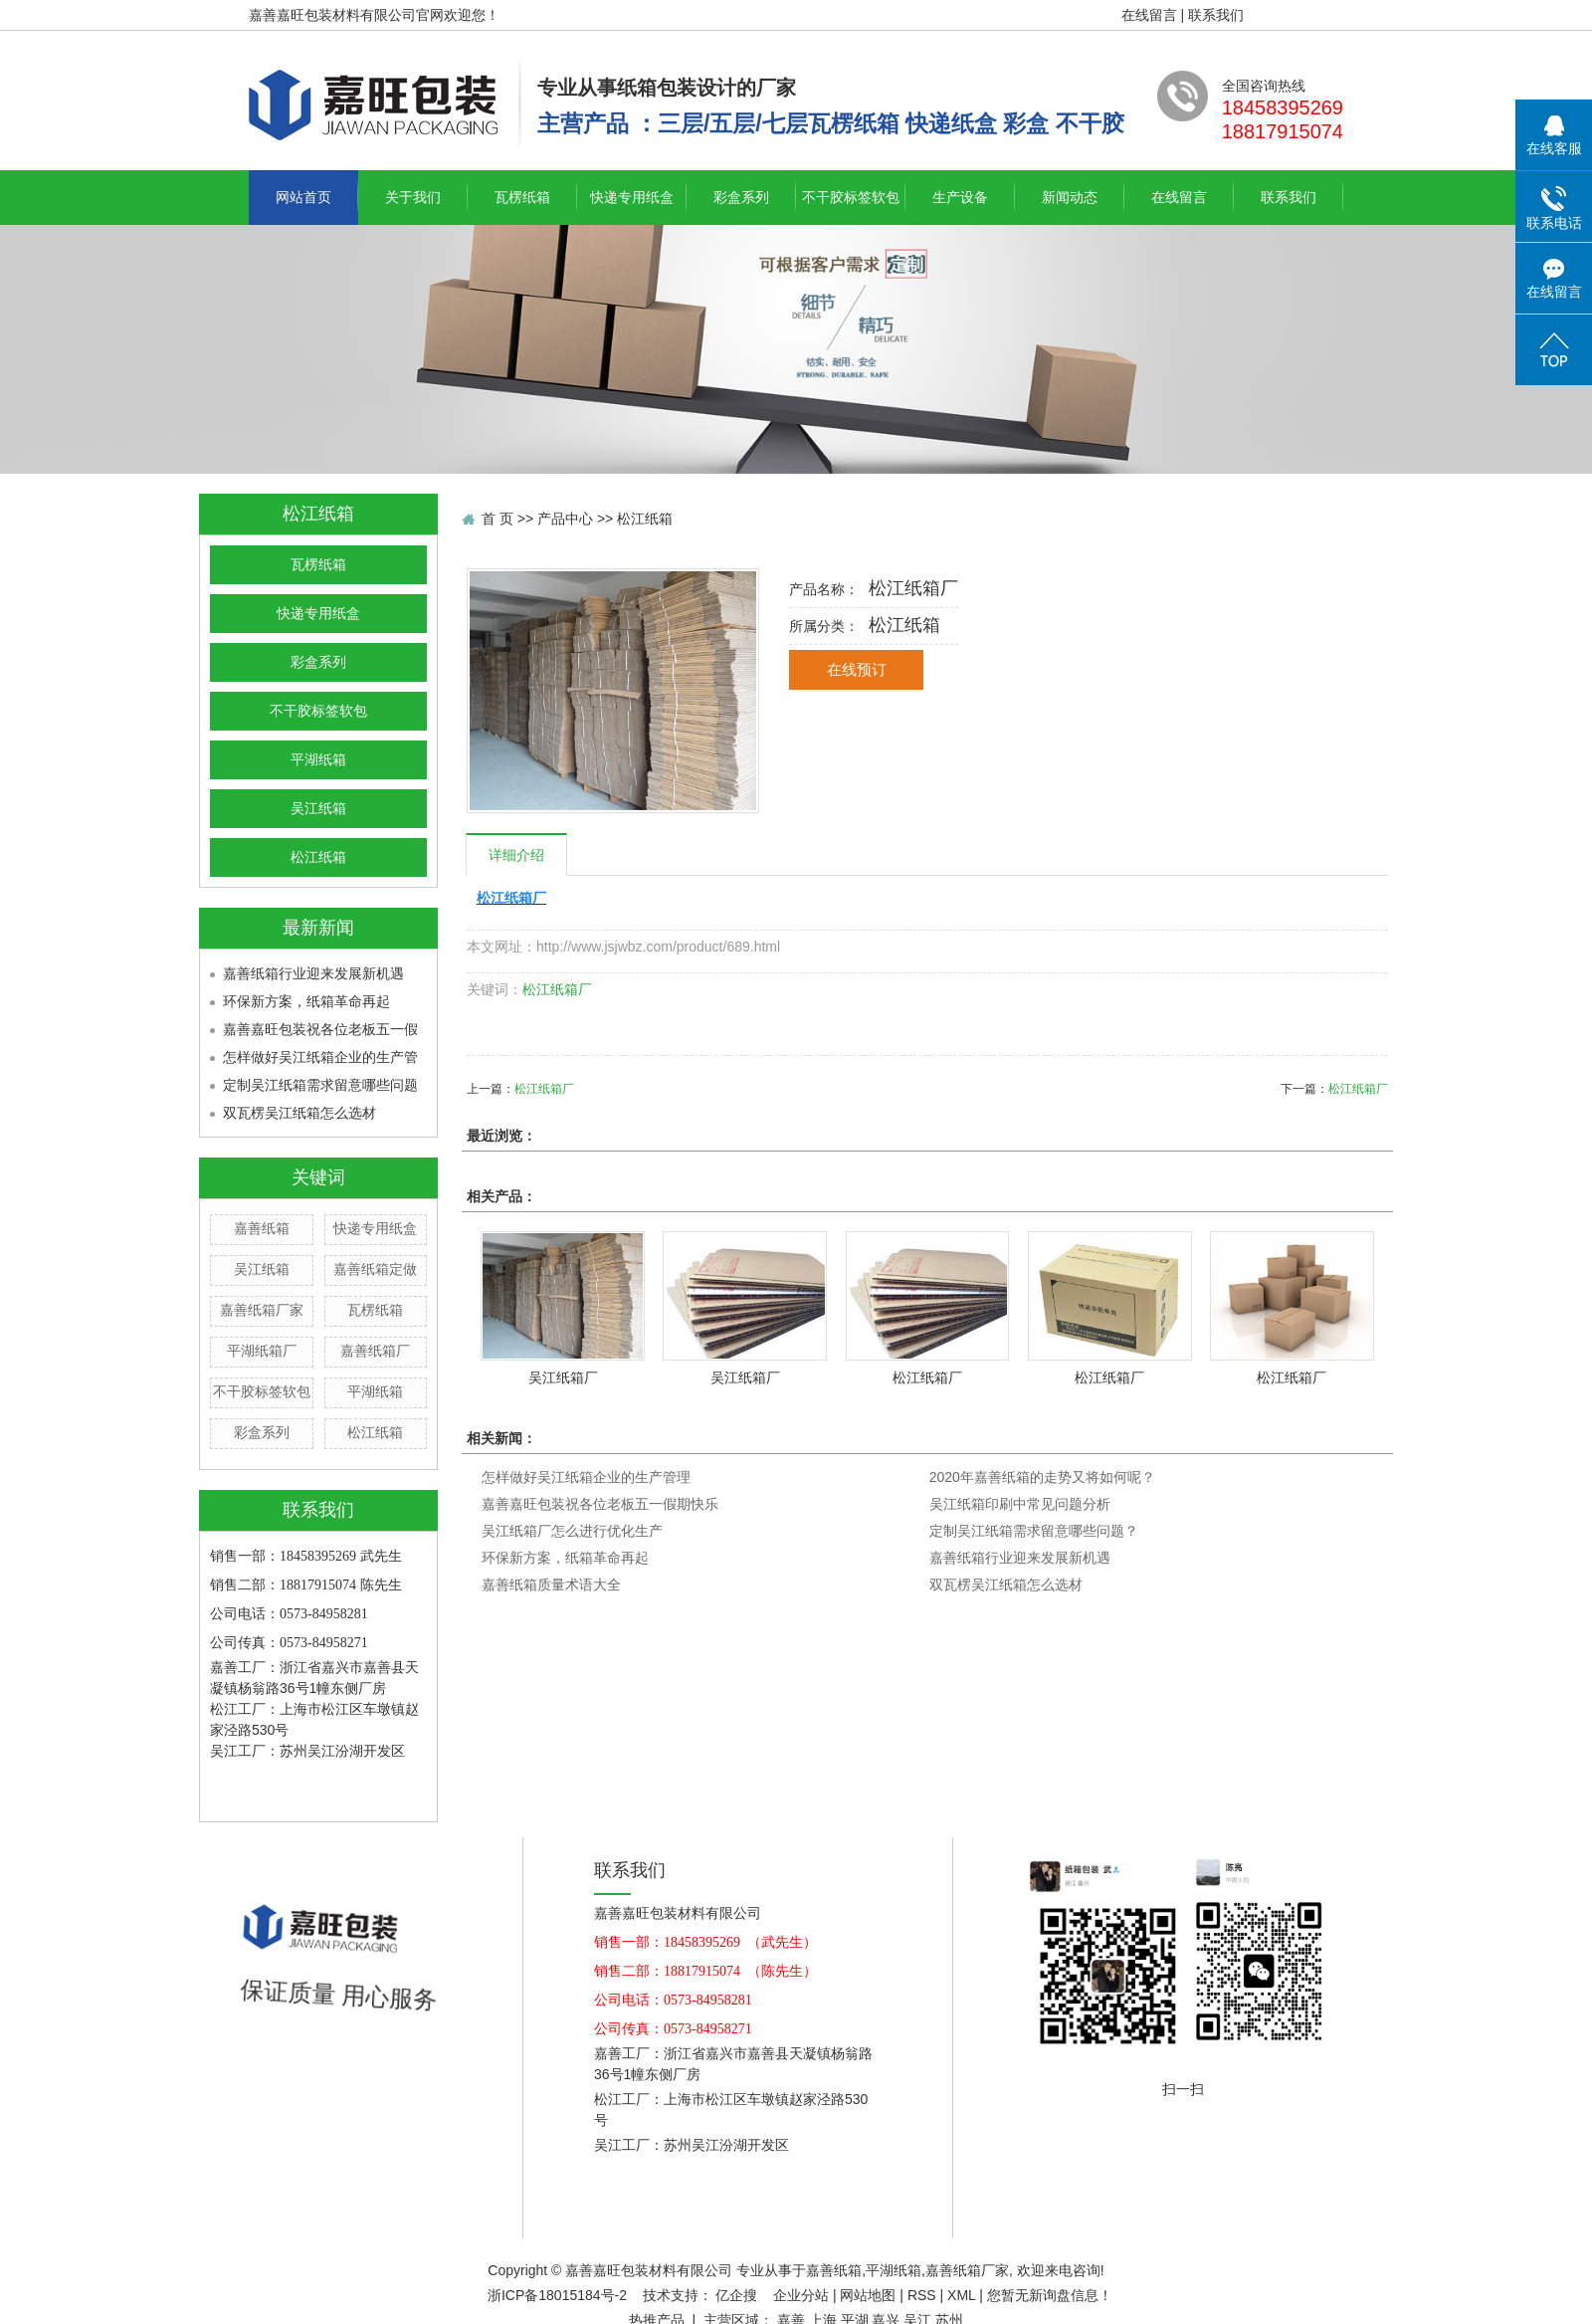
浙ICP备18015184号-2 (557, 2295)
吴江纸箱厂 (563, 1377)
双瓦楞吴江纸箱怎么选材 (299, 1113)
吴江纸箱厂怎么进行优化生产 (572, 1531)
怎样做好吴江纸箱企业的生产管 (320, 1057)
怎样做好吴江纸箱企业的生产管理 (586, 1477)
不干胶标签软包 (850, 197)
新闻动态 (1069, 197)
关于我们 (413, 197)
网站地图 (868, 2295)
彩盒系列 (741, 197)
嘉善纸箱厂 (375, 1351)
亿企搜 (738, 2295)
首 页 (497, 519)
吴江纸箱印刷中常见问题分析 (1019, 1504)
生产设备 (960, 197)
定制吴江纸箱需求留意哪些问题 (320, 1085)
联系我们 (1216, 15)
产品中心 (565, 519)
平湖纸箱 (318, 759)
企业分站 (801, 2295)
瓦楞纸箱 (522, 197)
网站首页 (303, 197)
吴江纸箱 (318, 808)
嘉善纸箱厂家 (261, 1310)
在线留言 (1149, 15)
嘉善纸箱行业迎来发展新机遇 (313, 973)
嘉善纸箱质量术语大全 (551, 1584)
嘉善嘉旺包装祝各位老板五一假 (320, 1029)
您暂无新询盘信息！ (1049, 2295)
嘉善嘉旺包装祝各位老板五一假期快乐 (600, 1504)
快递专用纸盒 (632, 197)
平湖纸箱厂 (262, 1351)
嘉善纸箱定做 (375, 1269)
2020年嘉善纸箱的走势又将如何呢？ (1042, 1477)
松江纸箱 (318, 857)
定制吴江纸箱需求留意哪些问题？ (1033, 1531)
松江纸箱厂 (557, 989)
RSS (921, 2295)
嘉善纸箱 (262, 1228)
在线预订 (857, 670)
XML (961, 2295)
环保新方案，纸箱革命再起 (306, 1001)
